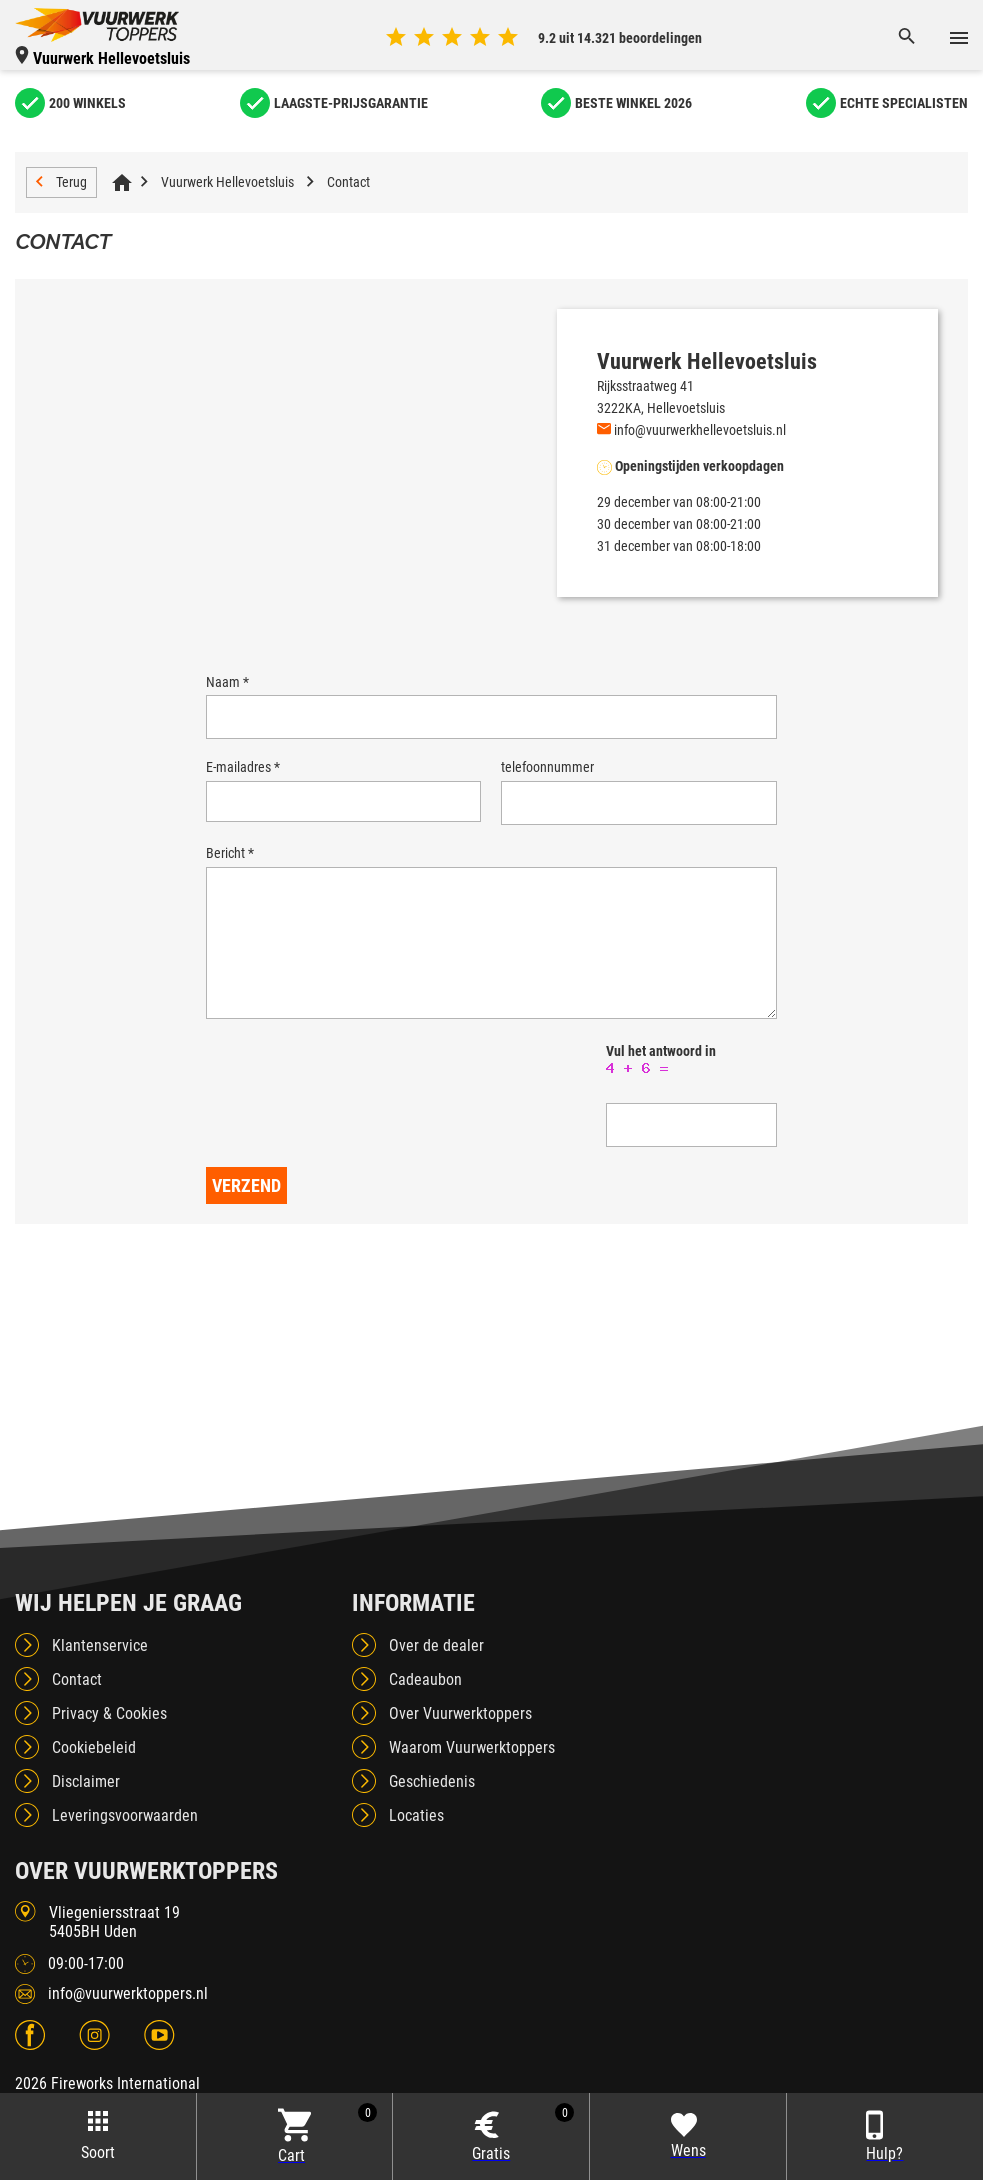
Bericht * (230, 853)
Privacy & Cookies (109, 1741)
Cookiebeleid (94, 1775)
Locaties (416, 1843)
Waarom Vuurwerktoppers (472, 1775)
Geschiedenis (432, 1809)
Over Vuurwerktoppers (460, 1741)
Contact (348, 182)
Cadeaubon (425, 1707)
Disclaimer (86, 1809)
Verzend (246, 1213)
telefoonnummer (547, 767)
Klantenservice (100, 1673)
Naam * (227, 682)
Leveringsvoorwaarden (125, 1843)
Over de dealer (436, 1673)
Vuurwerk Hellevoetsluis (227, 182)
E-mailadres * (243, 767)
